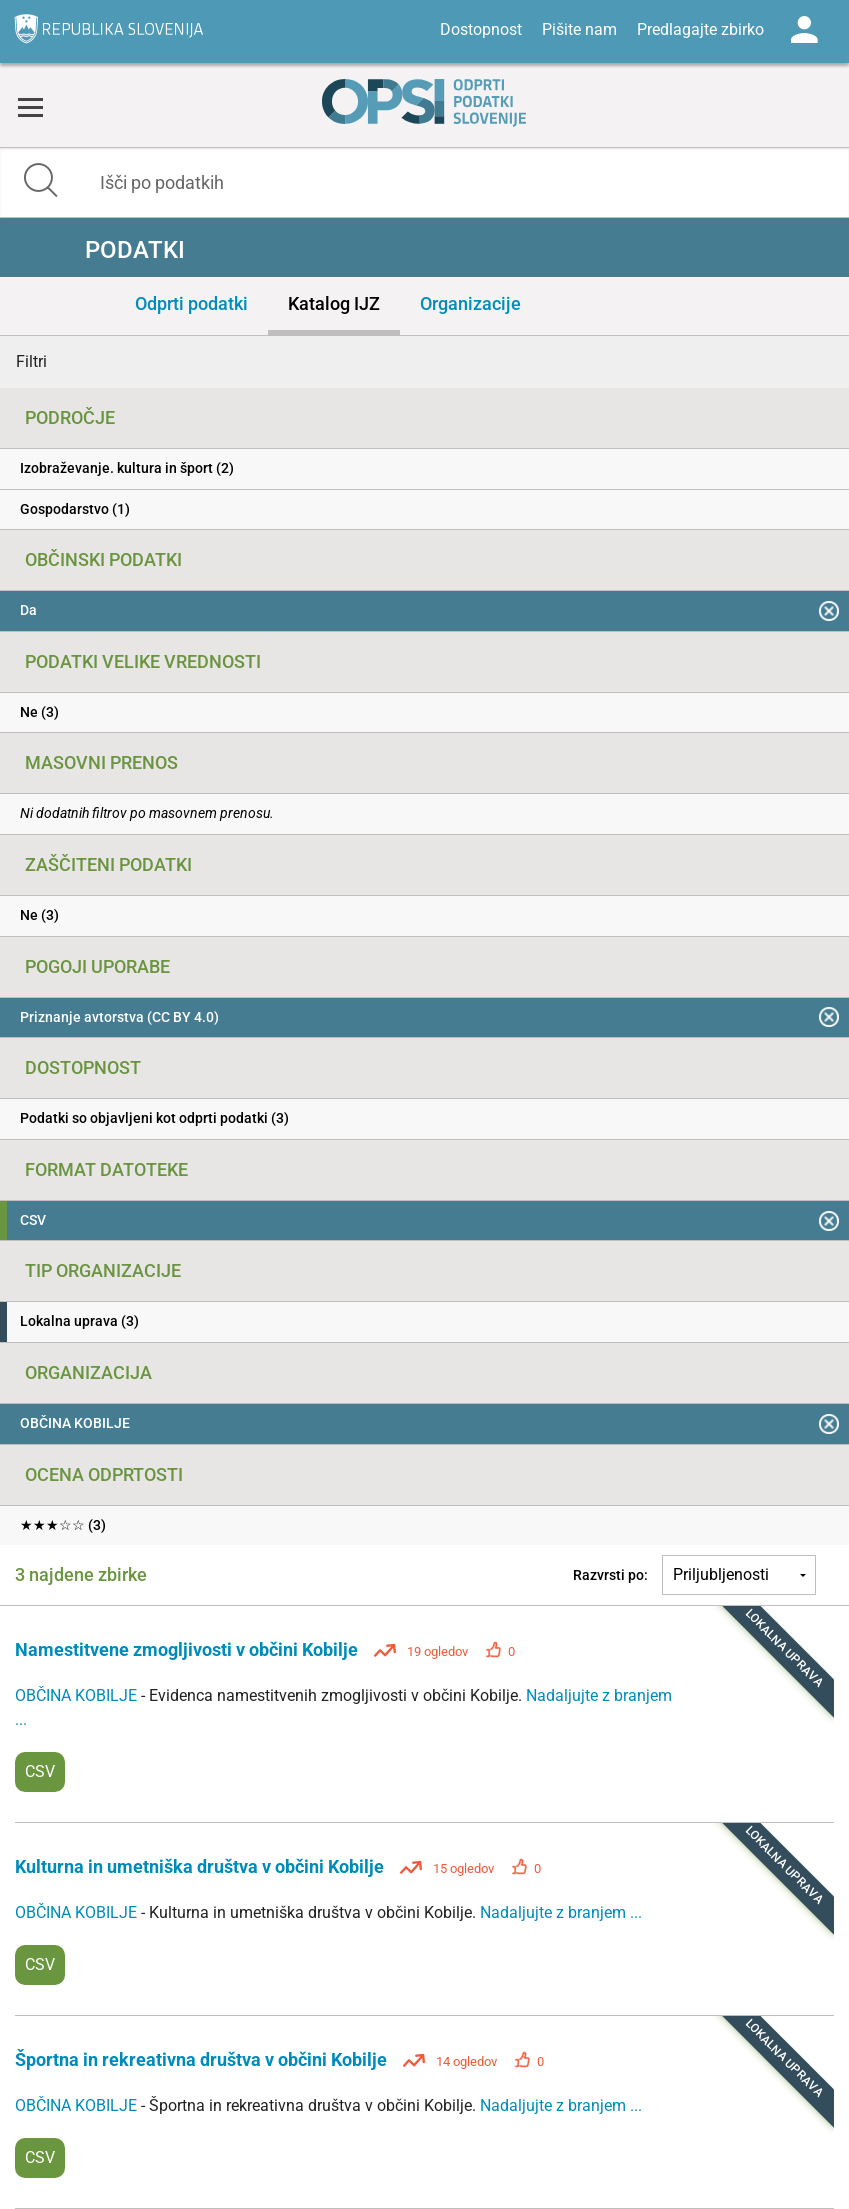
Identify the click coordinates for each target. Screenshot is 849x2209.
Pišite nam (579, 29)
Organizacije (470, 303)
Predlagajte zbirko (700, 29)
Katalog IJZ (334, 303)
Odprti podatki (191, 303)
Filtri (31, 361)
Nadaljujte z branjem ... (561, 1912)
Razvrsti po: (610, 1575)
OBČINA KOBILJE (78, 1695)
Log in (804, 30)
